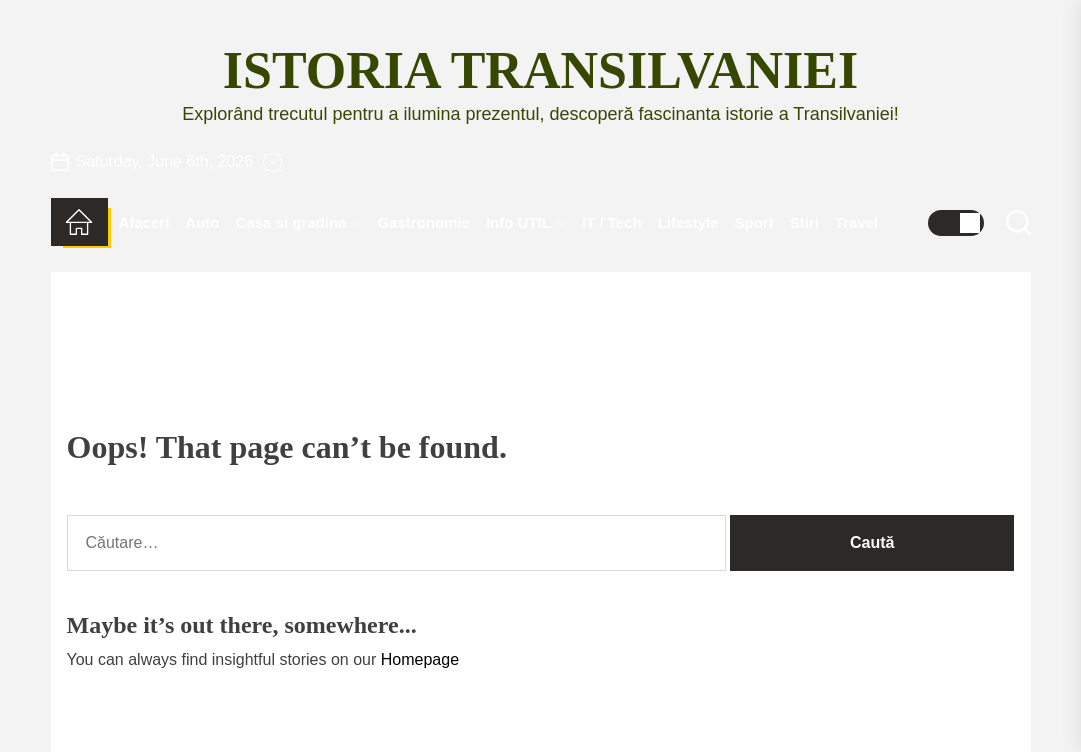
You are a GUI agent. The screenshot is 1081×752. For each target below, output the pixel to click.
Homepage (420, 659)
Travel (856, 222)
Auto (202, 222)
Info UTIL (526, 222)
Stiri (804, 222)
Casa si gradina (299, 222)
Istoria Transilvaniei (540, 70)
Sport (754, 222)
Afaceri (144, 222)
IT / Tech (612, 222)
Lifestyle (688, 222)
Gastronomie (423, 222)
